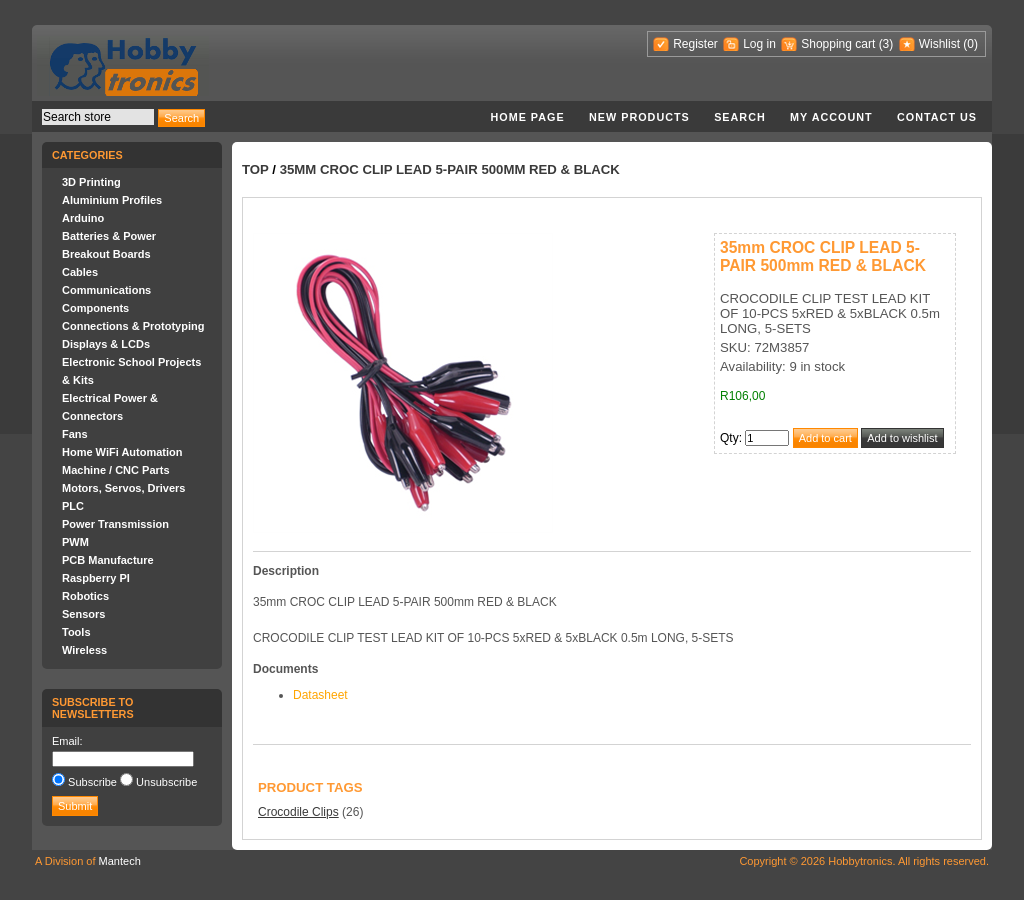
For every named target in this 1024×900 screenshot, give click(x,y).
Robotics (85, 596)
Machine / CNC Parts (116, 470)
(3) (886, 44)
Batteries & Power (109, 236)
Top (255, 169)
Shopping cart (838, 44)
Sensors (83, 614)
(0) (970, 44)
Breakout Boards (106, 254)
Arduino (83, 218)
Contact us (937, 117)
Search (740, 117)
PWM (75, 542)
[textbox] (98, 117)
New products (639, 117)
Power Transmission (115, 524)
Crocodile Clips (298, 812)
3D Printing (91, 182)
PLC (73, 506)
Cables (80, 272)
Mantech (120, 861)
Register (695, 44)
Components (95, 308)
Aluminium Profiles (112, 200)
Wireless (84, 650)
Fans (75, 434)
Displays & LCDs (106, 344)
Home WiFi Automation (122, 452)
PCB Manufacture (108, 560)
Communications (106, 290)
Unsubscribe (166, 782)
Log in (759, 44)
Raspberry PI (96, 578)
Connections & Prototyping (133, 326)
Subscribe (92, 782)
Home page (527, 117)
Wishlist (939, 44)
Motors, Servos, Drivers (124, 488)
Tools (76, 632)
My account (831, 117)
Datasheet (320, 695)
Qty (729, 438)
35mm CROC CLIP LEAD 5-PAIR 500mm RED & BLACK (450, 169)
